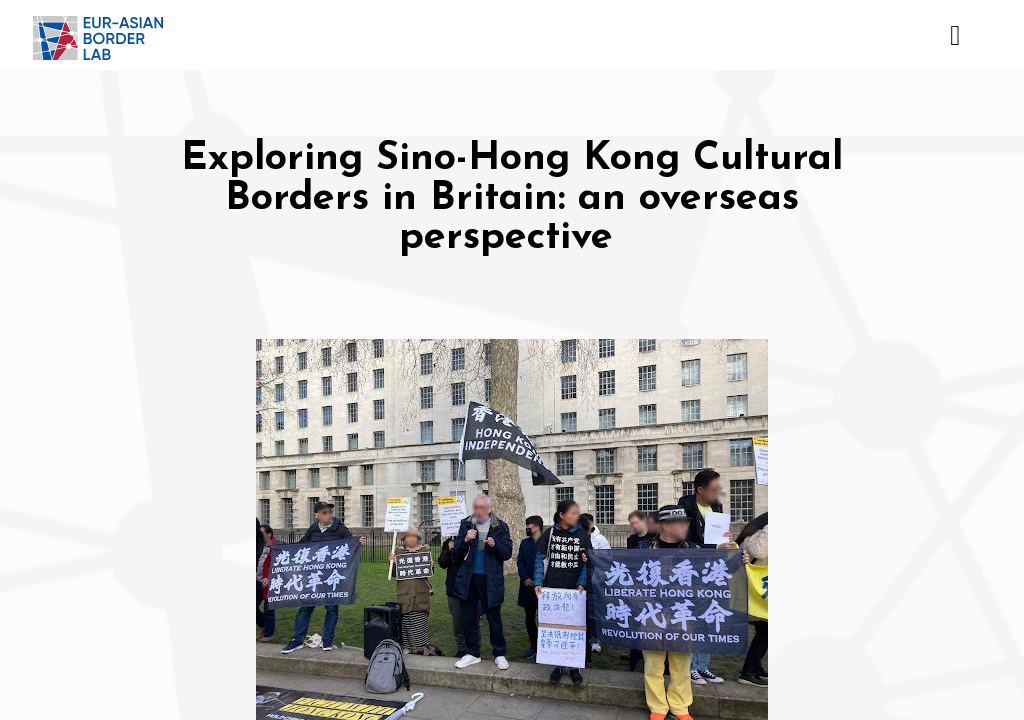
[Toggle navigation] (954, 35)
